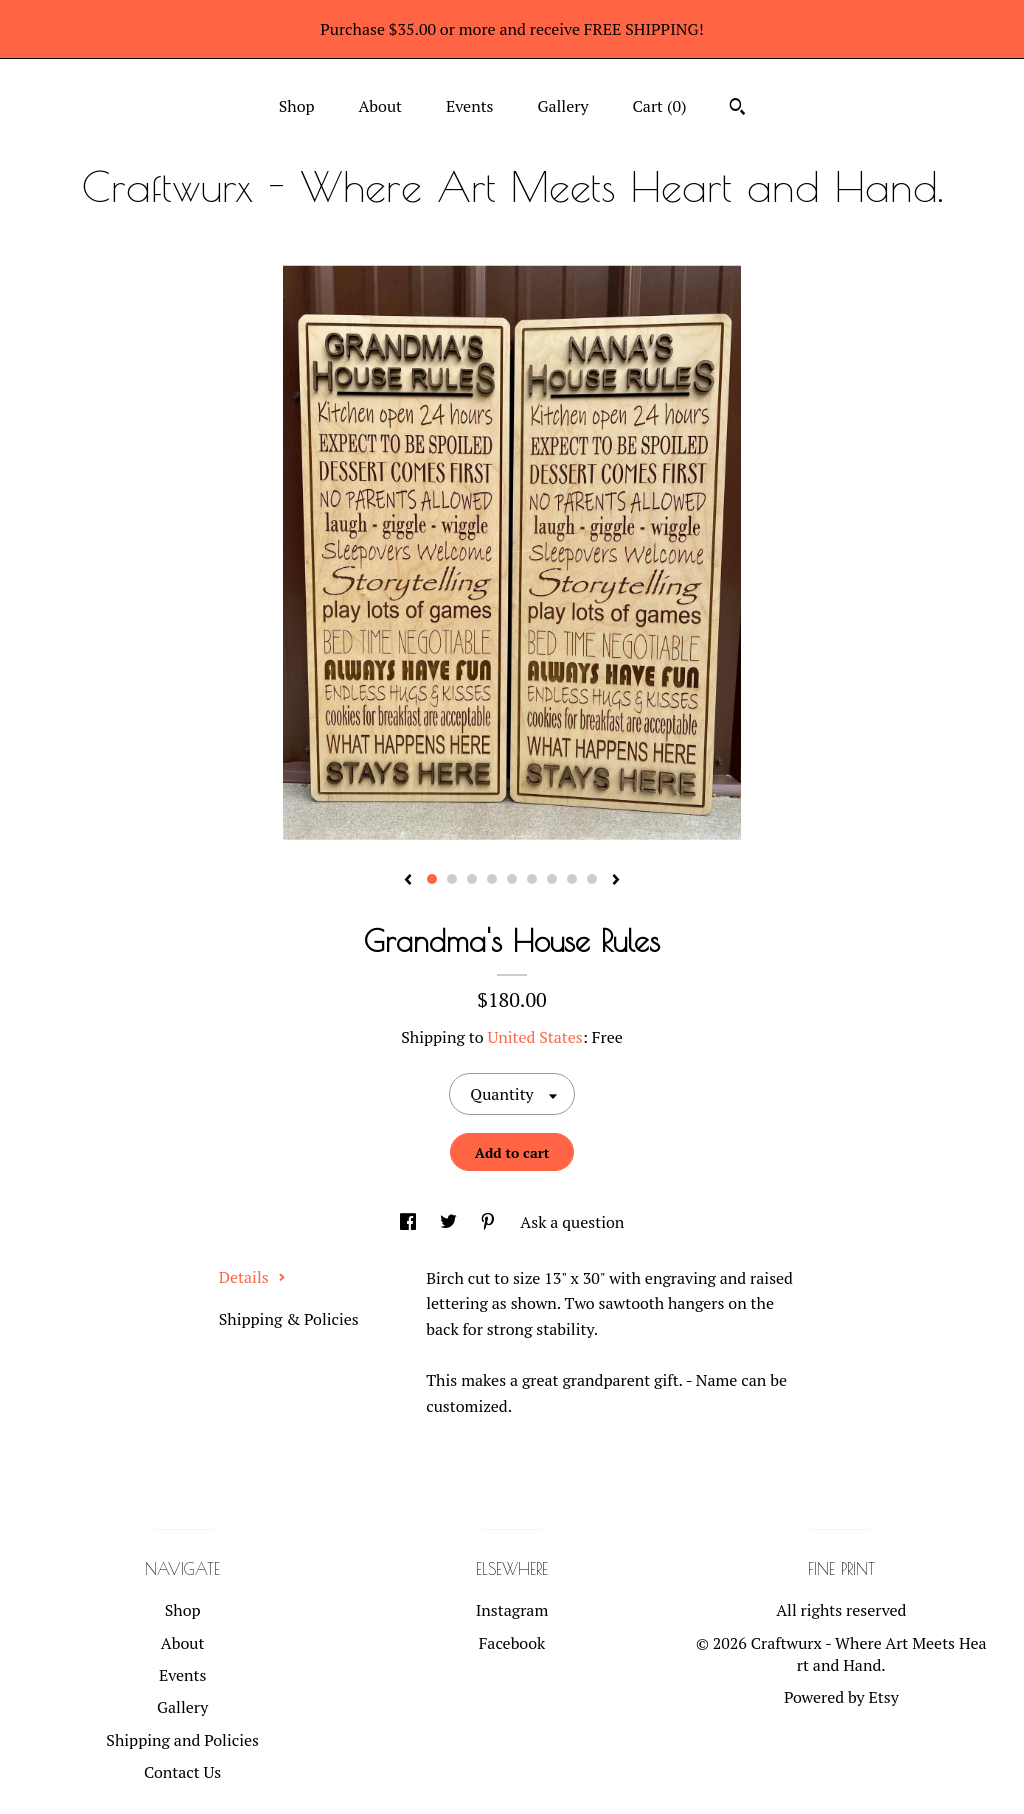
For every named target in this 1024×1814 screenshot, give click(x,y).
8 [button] (572, 879)
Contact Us (182, 1772)
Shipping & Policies (289, 1319)
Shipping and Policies (182, 1740)
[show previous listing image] (408, 881)
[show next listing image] (616, 881)
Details (252, 1277)
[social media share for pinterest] (490, 1222)
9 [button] (592, 879)
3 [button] (472, 879)
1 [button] (432, 879)
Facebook (512, 1643)
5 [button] (512, 879)
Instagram (512, 1610)
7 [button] (552, 879)
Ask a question (572, 1222)
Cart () (660, 106)
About (380, 106)
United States (534, 1037)
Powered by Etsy (841, 1697)
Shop (297, 106)
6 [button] (532, 879)
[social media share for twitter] (450, 1222)
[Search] (737, 109)
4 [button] (492, 879)
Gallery (562, 106)
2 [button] (452, 879)
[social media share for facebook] (410, 1222)
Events (470, 106)
